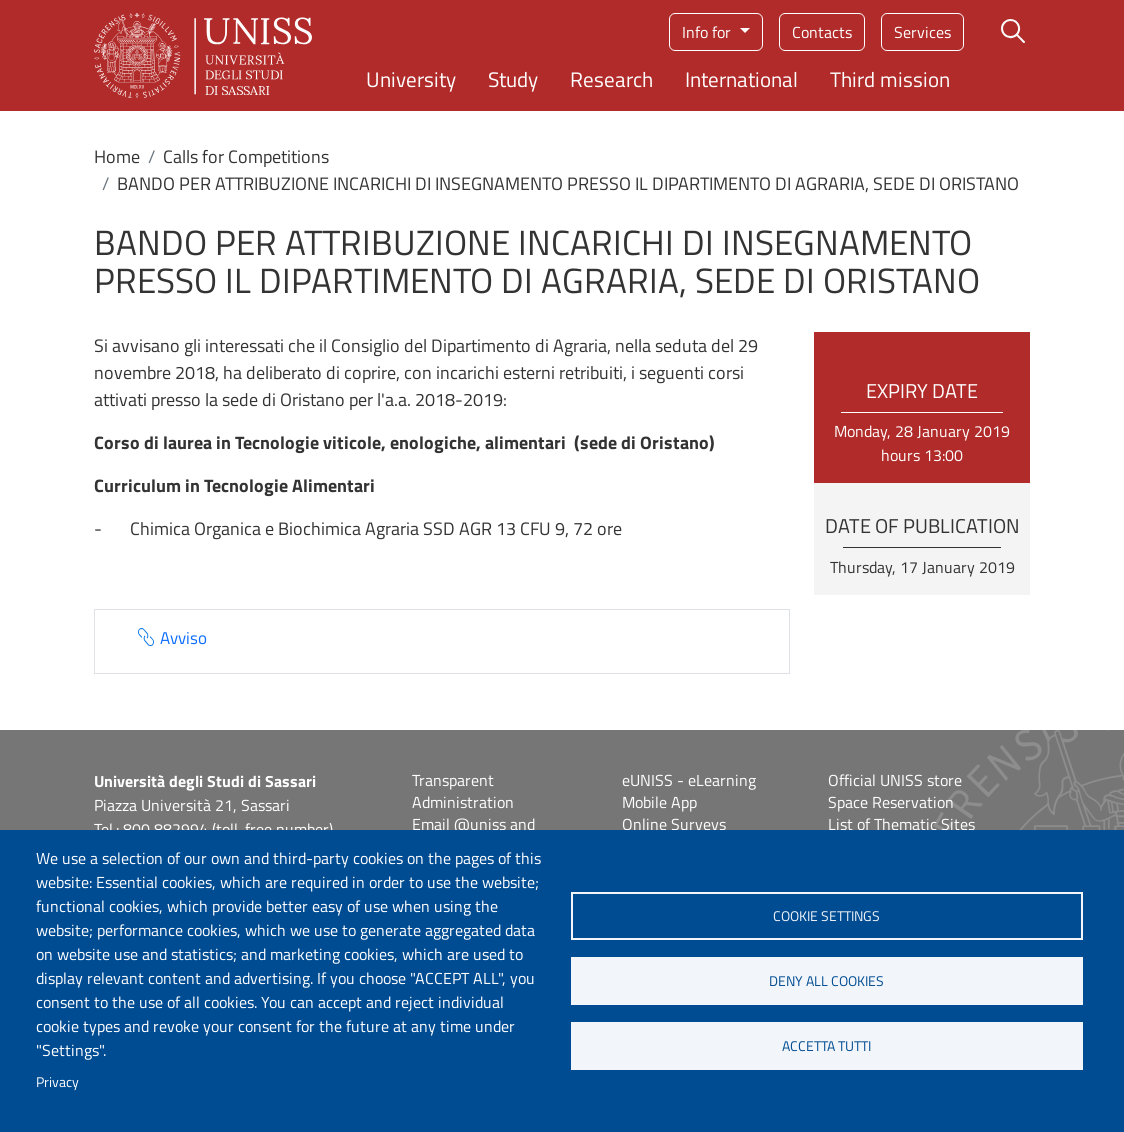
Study (513, 79)
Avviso (183, 638)
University (411, 79)
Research (611, 79)
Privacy (57, 1082)
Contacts (822, 32)
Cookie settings (826, 916)
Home (117, 156)
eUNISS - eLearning (689, 780)
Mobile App (659, 802)
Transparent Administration (463, 791)
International (741, 79)
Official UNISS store (895, 780)
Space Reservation (891, 802)
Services (922, 32)
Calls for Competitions (246, 156)
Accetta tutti (826, 1046)
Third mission (890, 79)
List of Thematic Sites (901, 824)
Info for (708, 32)
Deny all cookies (826, 981)
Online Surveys (674, 824)
